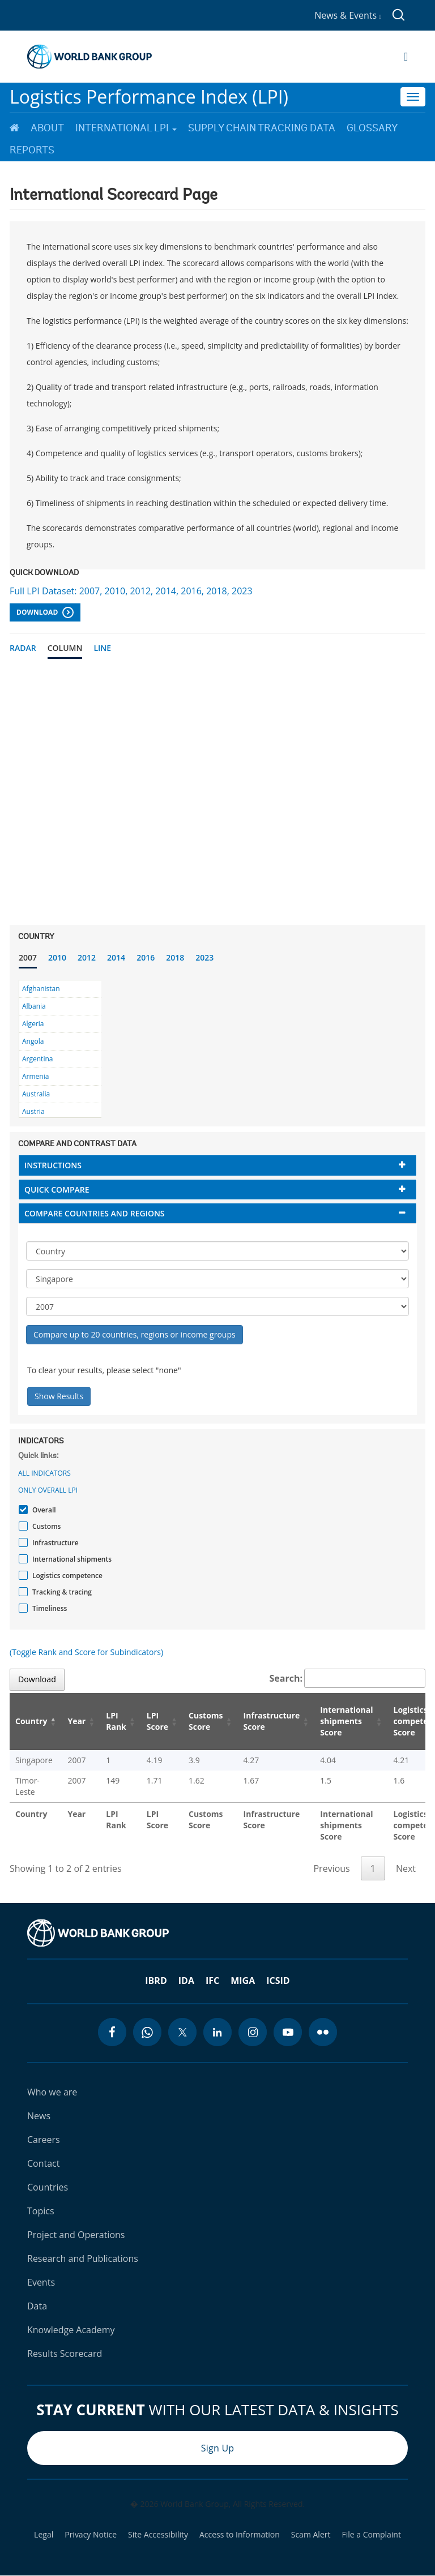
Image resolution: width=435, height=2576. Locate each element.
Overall (42, 1510)
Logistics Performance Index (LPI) (149, 96)
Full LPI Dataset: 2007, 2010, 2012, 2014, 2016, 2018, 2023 (131, 591)
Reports (32, 150)
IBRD (156, 1980)
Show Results (59, 1396)
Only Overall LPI (48, 1490)
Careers (43, 2139)
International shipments (70, 1559)
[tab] (217, 1165)
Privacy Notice (91, 2534)
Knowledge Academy (71, 2330)
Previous (331, 1868)
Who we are (52, 2092)
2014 (116, 957)
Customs (45, 1526)
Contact (43, 2163)
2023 (204, 957)
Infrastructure (54, 1543)
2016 (146, 957)
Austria (33, 1111)
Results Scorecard (64, 2353)
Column (65, 647)
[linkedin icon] (217, 2032)
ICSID (277, 1980)
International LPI (126, 128)
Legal (43, 2534)
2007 (28, 957)
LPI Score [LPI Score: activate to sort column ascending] (157, 1721)
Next (406, 1868)
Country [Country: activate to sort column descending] (31, 1721)
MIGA (243, 1980)
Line (102, 647)
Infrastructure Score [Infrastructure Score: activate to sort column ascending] (272, 1721)
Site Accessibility (158, 2534)
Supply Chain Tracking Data (261, 128)
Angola (33, 1041)
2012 (87, 957)
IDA (186, 1980)
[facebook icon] (112, 2032)
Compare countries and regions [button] (94, 1213)
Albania (34, 1006)
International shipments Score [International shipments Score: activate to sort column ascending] (346, 1721)
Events (41, 2282)
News (38, 2116)
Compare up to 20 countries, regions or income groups (134, 1334)
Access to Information (239, 2534)
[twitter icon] (182, 2032)
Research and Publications (82, 2258)
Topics (40, 2211)
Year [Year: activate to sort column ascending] (76, 1721)
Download (45, 612)
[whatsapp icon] (147, 2032)
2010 (57, 957)
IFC (212, 1980)
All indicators (44, 1473)
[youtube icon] (288, 2032)
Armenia (35, 1076)
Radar (23, 647)
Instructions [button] (53, 1165)
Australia (36, 1094)
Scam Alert (311, 2534)
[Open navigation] (406, 56)
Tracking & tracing (60, 1592)
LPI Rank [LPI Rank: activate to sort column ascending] (116, 1721)
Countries (47, 2187)
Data (37, 2306)
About (47, 128)
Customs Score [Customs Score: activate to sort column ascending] (206, 1721)
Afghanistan (41, 988)
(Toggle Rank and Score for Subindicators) (86, 1652)
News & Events (347, 15)
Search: (348, 1678)
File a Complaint (371, 2534)
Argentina (37, 1059)
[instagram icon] (252, 2032)
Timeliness (48, 1608)
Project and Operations (76, 2234)
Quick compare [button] (56, 1189)
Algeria (33, 1023)
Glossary (372, 128)
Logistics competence (66, 1575)
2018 (175, 957)
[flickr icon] (323, 2032)
